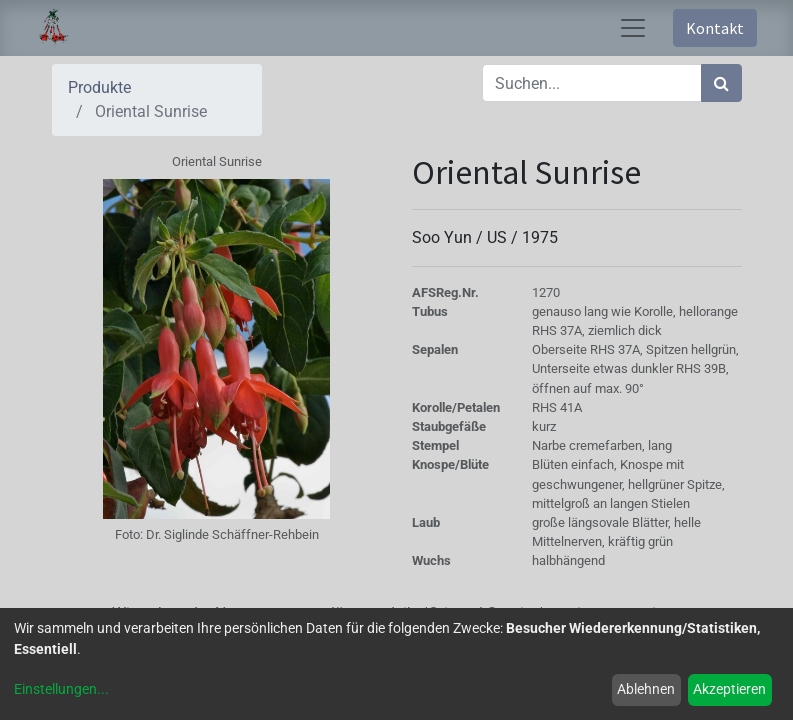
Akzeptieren (729, 689)
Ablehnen (646, 689)
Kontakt (715, 28)
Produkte (99, 87)
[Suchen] (721, 83)
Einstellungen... (61, 689)
